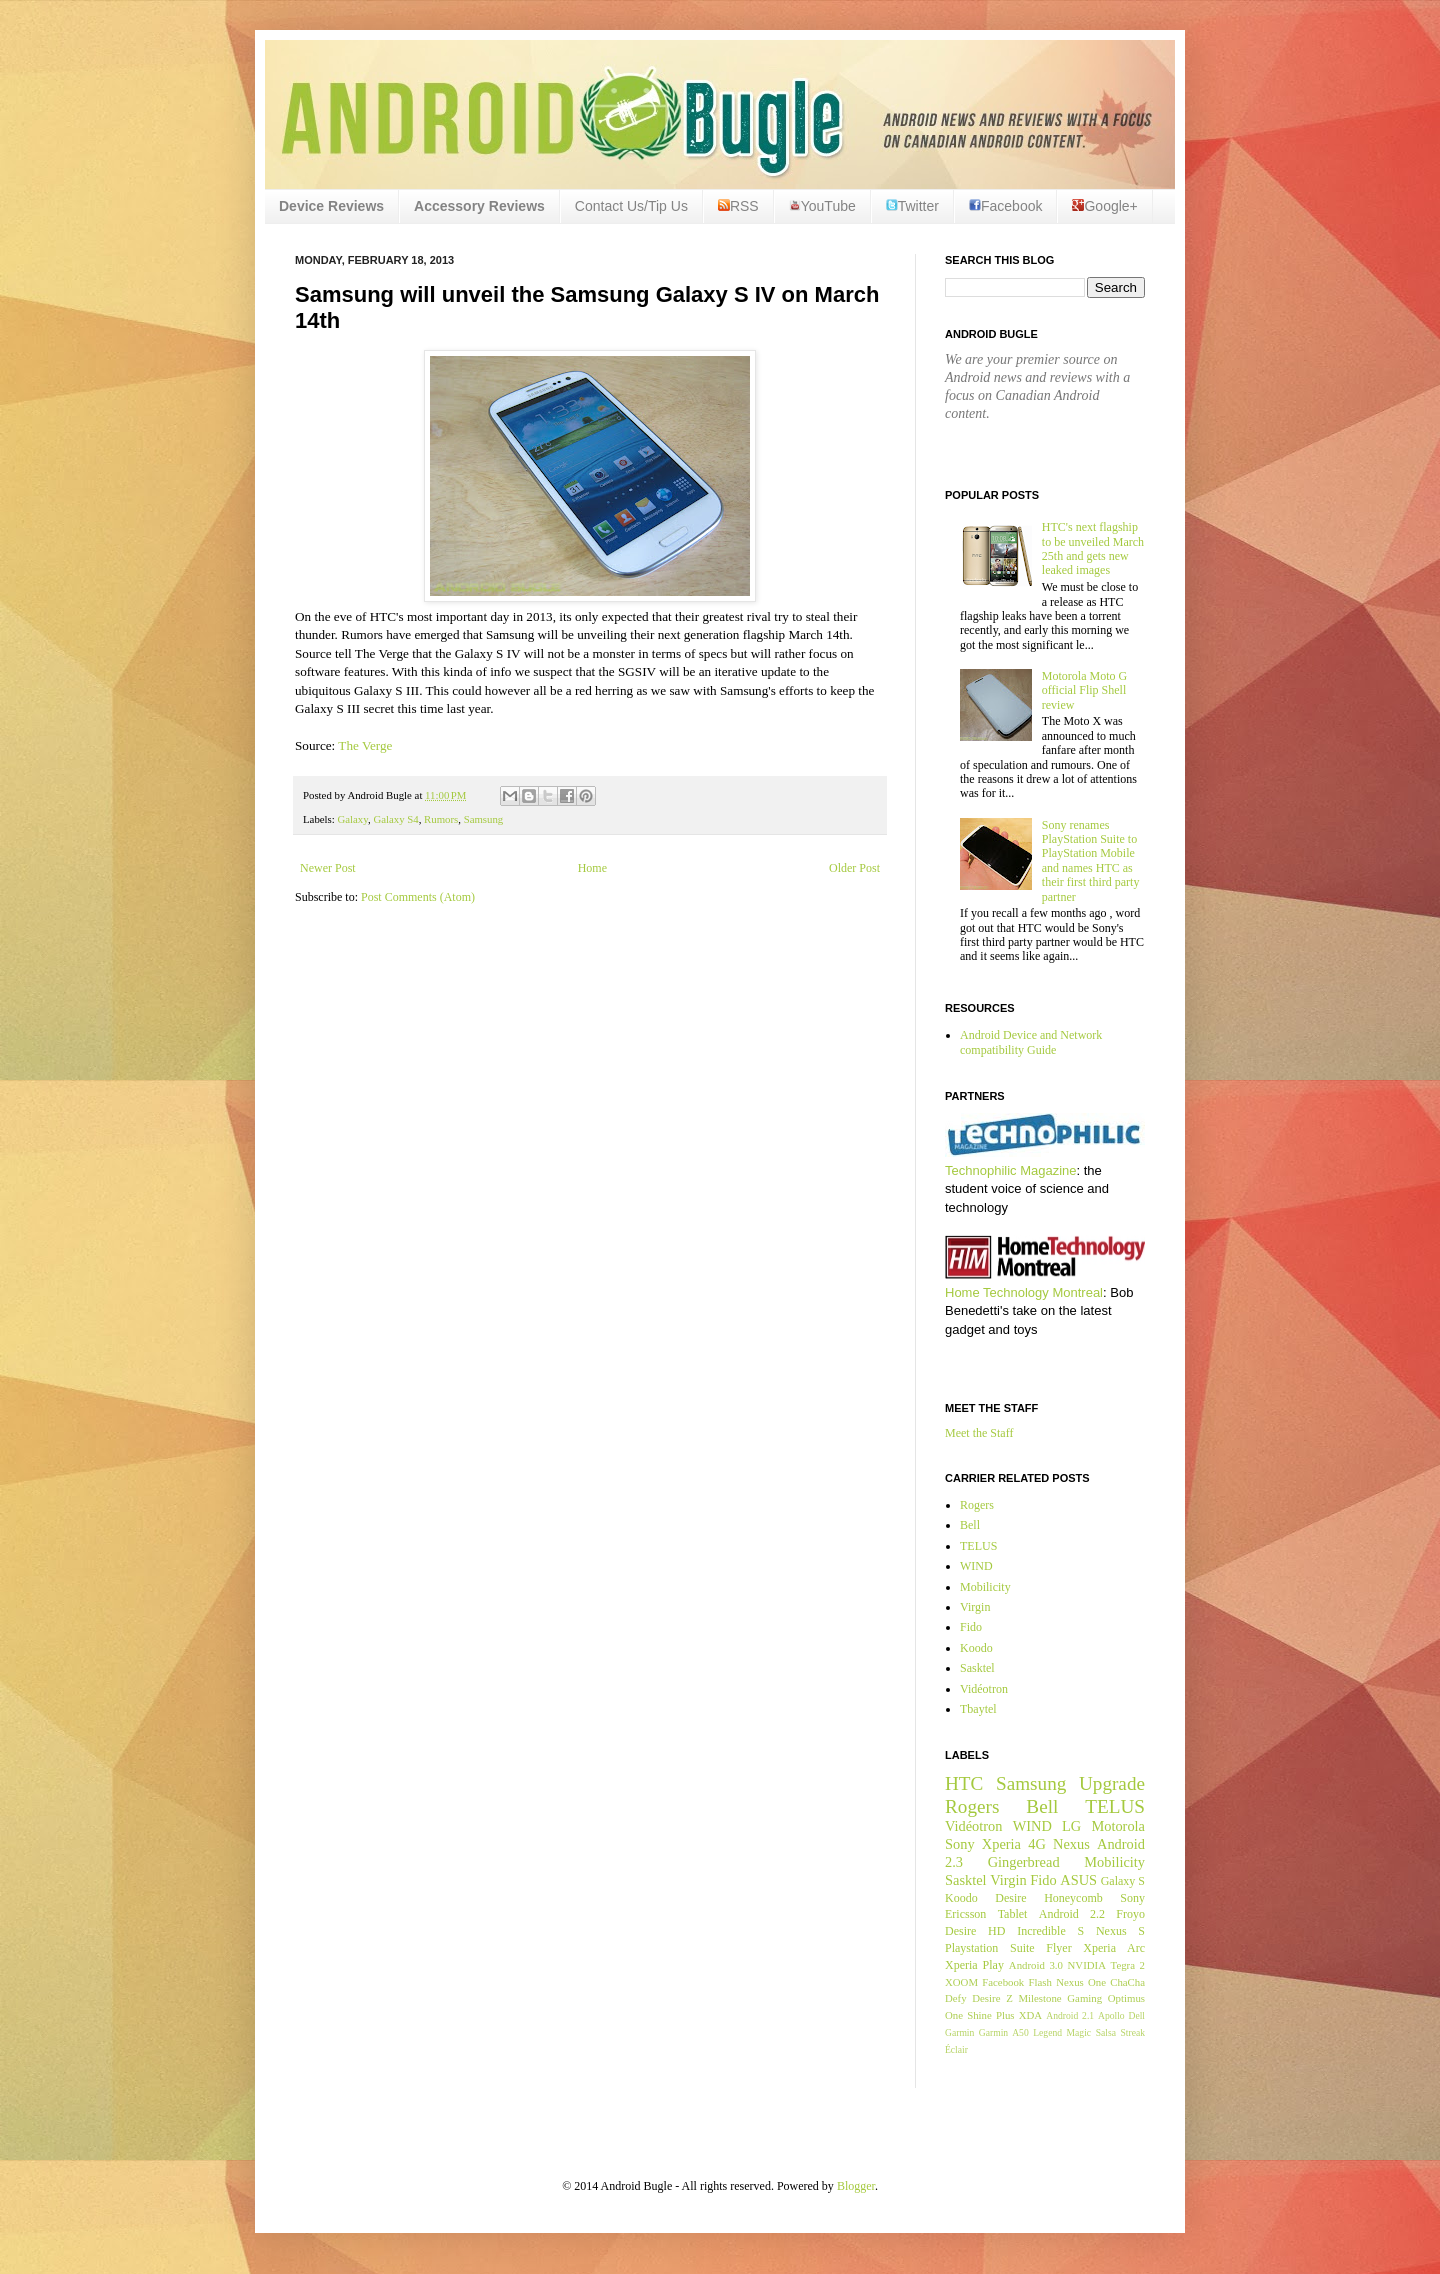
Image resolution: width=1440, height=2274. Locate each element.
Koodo (976, 1648)
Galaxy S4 (395, 819)
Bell (970, 1525)
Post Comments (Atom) (418, 897)
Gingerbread (1024, 1862)
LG (1071, 1826)
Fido (971, 1627)
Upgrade (1112, 1783)
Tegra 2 (1128, 1965)
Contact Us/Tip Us (631, 206)
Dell (1136, 2015)
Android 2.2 (1072, 1914)
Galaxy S (1123, 1881)
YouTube (822, 206)
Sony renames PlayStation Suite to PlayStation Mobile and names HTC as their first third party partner (1091, 861)
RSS (738, 206)
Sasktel (977, 1668)
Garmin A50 (1004, 2032)
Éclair (956, 2049)
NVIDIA (1087, 1965)
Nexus (1071, 1844)
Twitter (912, 206)
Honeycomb (1073, 1898)
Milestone (1039, 1998)
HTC (964, 1783)
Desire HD (975, 1931)
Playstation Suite (990, 1948)
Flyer (1058, 1948)
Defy (956, 1998)
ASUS (1078, 1880)
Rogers (977, 1505)
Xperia (1001, 1844)
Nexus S (1120, 1931)
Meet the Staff (979, 1433)
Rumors (441, 819)
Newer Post (328, 868)
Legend (1047, 2032)
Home (592, 868)
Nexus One (1081, 1982)
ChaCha (1127, 1982)
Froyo (1130, 1914)
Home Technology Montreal (1024, 1292)
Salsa (1106, 2032)
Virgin (975, 1607)
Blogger (856, 2186)
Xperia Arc (1114, 1948)
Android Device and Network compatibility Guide (1031, 1042)
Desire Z (992, 1998)
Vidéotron (984, 1689)
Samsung (484, 819)
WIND (976, 1566)
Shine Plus (990, 2015)
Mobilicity (985, 1587)
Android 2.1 (1070, 2015)
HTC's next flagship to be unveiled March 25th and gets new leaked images (1093, 548)
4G (1037, 1844)
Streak (1132, 2032)
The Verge (365, 745)
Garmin (959, 2032)
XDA (1030, 2015)
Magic (1079, 2032)
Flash (1039, 1982)
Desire (1010, 1898)
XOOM (961, 1982)
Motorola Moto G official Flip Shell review (1084, 690)
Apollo (1111, 2015)
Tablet (1013, 1914)
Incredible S (1050, 1931)
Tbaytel (978, 1709)
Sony (960, 1844)
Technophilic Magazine (1011, 1170)
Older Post (854, 868)
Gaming (1084, 1998)
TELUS (978, 1546)
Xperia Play (974, 1965)
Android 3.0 (1036, 1965)
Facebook (1005, 206)
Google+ (1104, 206)
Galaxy (352, 819)
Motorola (1118, 1826)
